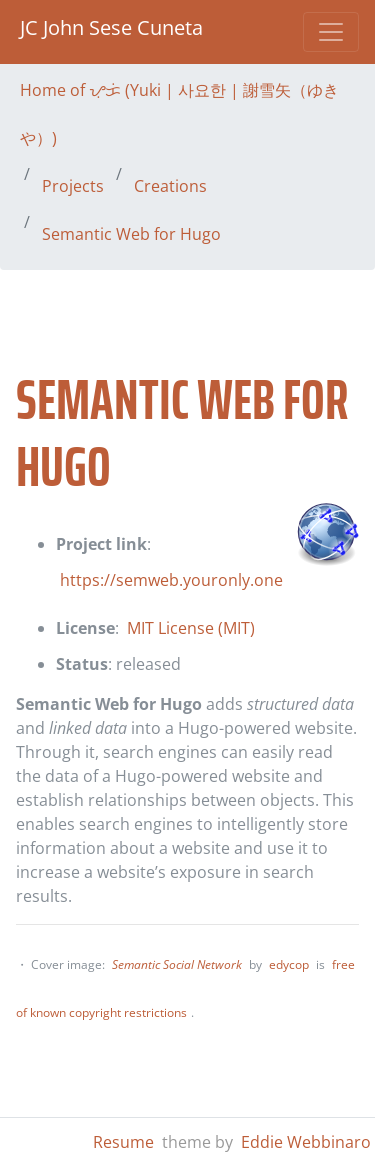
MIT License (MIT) (191, 628)
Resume (123, 1142)
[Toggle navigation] (331, 32)
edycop (289, 964)
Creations (170, 186)
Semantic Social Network (177, 964)
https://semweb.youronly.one (171, 580)
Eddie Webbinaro (306, 1142)
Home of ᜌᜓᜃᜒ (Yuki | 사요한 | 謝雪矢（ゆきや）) (179, 114)
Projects (73, 186)
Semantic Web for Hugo (131, 234)
